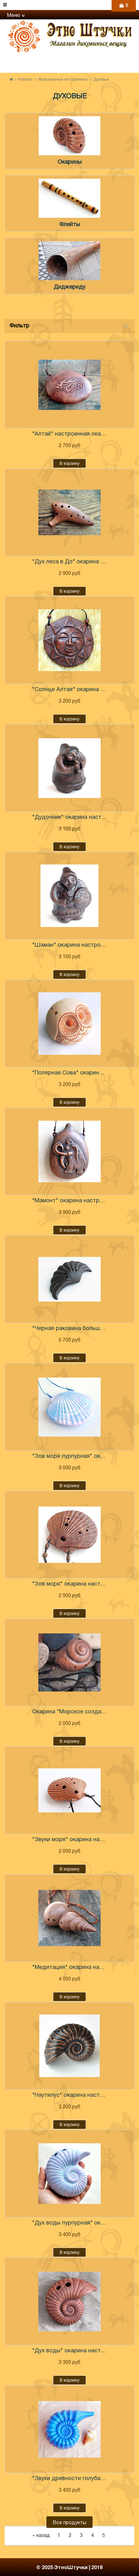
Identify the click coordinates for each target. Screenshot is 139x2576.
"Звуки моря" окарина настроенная (69, 1839)
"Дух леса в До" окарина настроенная (69, 562)
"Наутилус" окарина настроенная (69, 2095)
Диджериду (69, 287)
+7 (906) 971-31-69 (74, 71)
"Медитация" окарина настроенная (69, 1967)
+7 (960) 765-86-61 (74, 60)
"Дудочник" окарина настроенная (69, 817)
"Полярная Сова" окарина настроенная (69, 1073)
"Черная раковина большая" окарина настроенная (69, 1328)
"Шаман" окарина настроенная (69, 945)
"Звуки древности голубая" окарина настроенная (69, 2478)
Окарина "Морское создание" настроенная (69, 1712)
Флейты (69, 224)
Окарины (70, 162)
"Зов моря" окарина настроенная (69, 1584)
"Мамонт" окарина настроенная (69, 1200)
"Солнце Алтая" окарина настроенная (69, 689)
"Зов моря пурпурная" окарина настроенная (69, 1456)
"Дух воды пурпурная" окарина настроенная (69, 2223)
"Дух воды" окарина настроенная (69, 2351)
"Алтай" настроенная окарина (69, 434)
